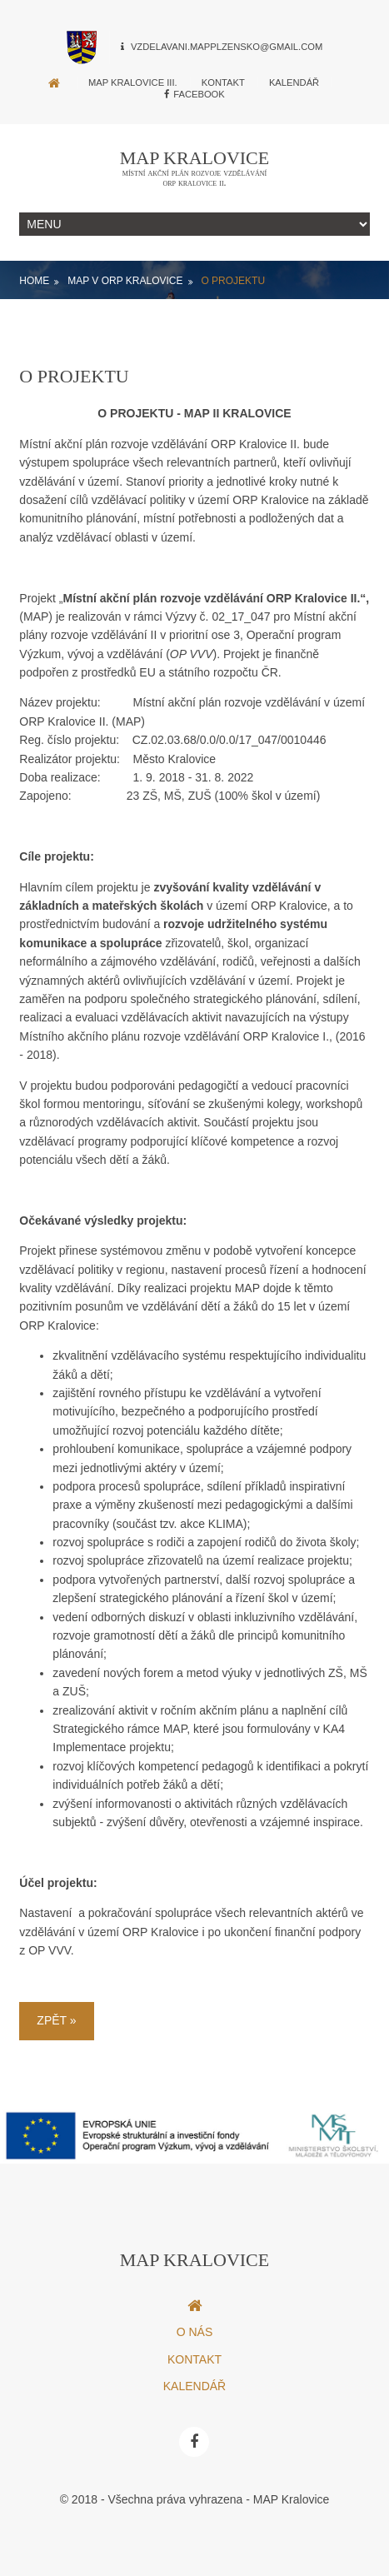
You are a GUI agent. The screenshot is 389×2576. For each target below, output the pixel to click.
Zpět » (56, 2020)
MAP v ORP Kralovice (124, 281)
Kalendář (294, 82)
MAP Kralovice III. (132, 82)
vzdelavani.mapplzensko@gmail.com (226, 47)
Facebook (194, 94)
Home (34, 281)
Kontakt (223, 82)
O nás (195, 2332)
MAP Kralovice (194, 157)
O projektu (233, 281)
